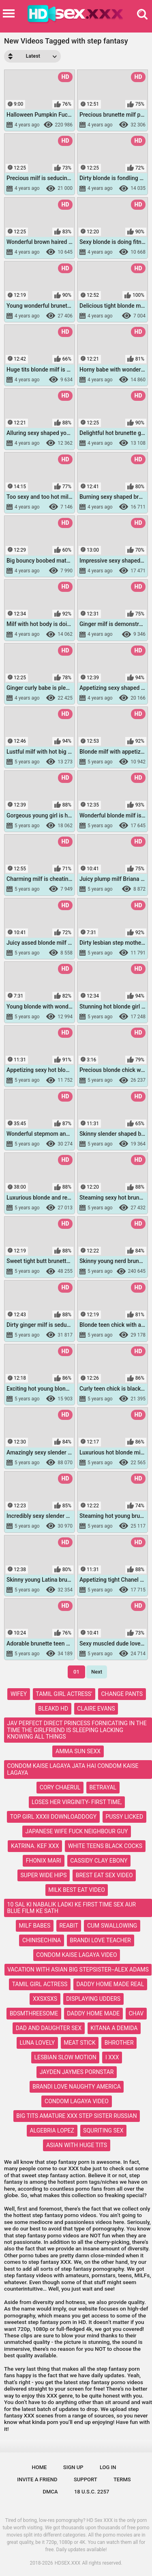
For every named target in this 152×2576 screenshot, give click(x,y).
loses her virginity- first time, (77, 1802)
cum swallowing (112, 1925)
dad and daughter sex (49, 2028)
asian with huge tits (76, 2145)
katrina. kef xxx (35, 1846)
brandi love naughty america (76, 2086)
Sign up (73, 2467)
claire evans (96, 1708)
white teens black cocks (105, 1846)
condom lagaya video (77, 2101)
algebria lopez (52, 2130)
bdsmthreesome (34, 2013)
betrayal (102, 1787)
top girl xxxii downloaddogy (53, 1816)
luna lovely (37, 2042)
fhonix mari (43, 1860)
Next (96, 1672)
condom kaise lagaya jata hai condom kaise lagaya (73, 1769)
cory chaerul (60, 1787)
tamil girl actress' (64, 1694)
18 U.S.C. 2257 (91, 2492)
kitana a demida (113, 2028)
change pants (122, 1694)
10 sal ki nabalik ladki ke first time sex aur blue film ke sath (71, 1908)
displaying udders (93, 1999)
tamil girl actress (40, 1984)
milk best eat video (76, 1890)
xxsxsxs (45, 1999)
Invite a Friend (37, 2479)
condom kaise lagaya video (76, 1955)
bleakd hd (53, 1708)
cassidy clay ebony (98, 1860)
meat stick (79, 2042)
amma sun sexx (78, 1751)
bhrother (119, 2042)
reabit (68, 1925)
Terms (122, 2479)
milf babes (35, 1925)
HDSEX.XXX (68, 2563)
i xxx (112, 2057)
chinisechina (41, 1940)
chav (135, 2013)
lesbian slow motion (65, 2057)
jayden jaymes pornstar (76, 2072)
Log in (108, 2467)
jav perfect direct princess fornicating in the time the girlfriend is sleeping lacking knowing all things (77, 1730)
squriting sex (103, 2130)
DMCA (50, 2492)
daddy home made (93, 2013)
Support (85, 2479)
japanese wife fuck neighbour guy (77, 1831)
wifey (19, 1694)
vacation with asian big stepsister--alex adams (78, 1969)
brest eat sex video (104, 1875)
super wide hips (43, 1875)
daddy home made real (110, 1984)
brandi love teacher (100, 1940)
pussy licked (124, 1816)
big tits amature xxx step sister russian (76, 2116)
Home (39, 2467)
